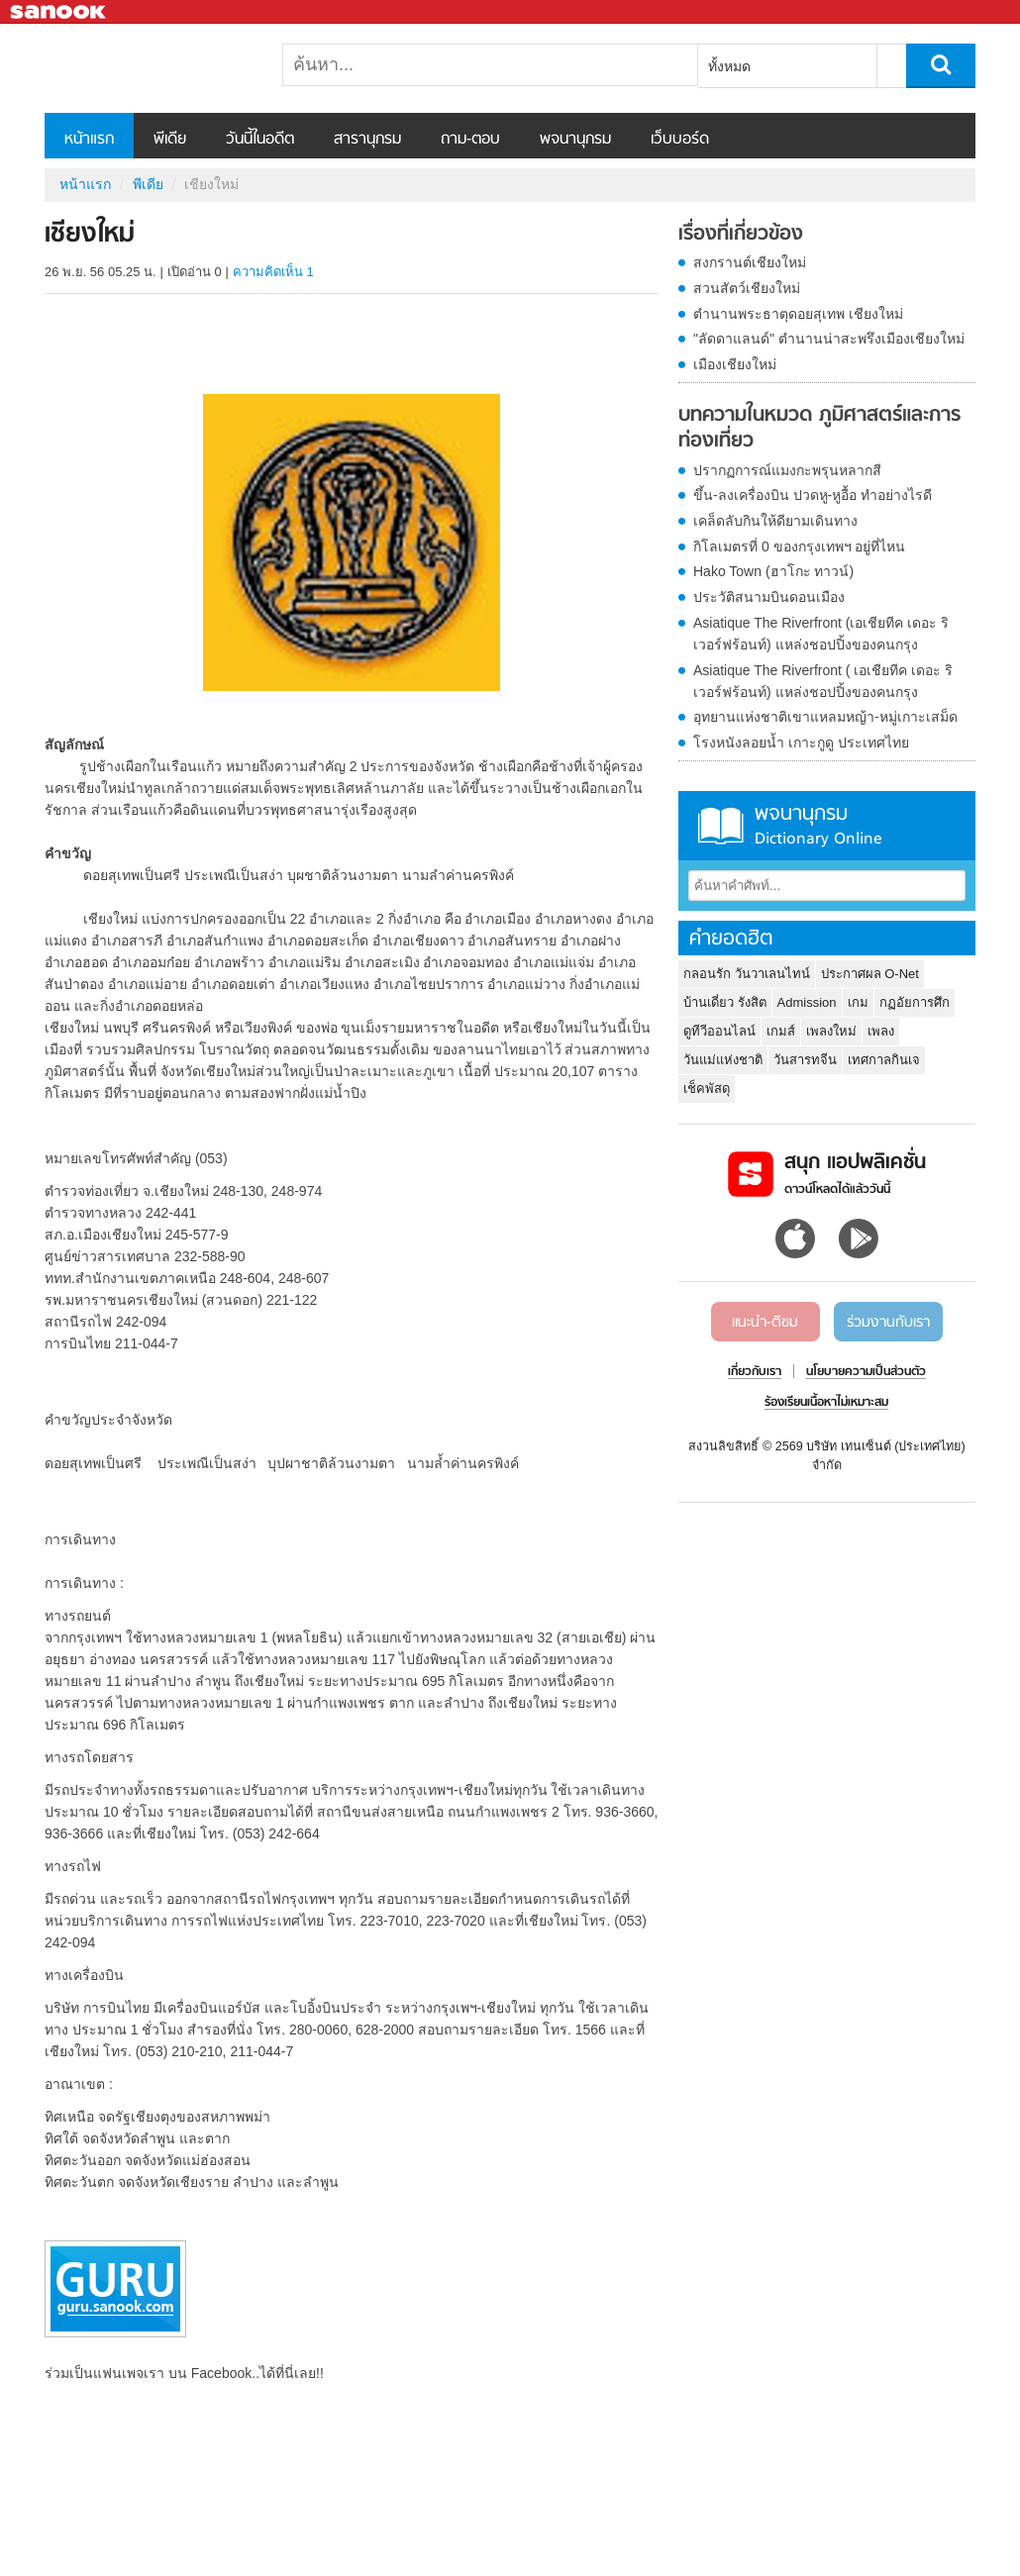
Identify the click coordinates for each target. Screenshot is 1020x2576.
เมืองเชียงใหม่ (734, 364)
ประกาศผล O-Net (870, 973)
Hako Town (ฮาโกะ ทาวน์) (773, 571)
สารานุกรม (367, 139)
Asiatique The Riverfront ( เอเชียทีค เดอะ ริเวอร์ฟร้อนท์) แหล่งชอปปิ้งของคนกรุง (823, 681)
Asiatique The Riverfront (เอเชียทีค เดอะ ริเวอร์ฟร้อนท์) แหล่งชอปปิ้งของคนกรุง (821, 633)
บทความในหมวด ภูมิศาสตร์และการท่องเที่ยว (819, 428)
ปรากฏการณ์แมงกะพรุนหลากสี (787, 470)
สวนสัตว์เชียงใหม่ (746, 288)
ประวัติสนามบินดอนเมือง (769, 597)
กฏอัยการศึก (914, 1002)
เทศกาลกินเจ (884, 1059)
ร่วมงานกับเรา (888, 1323)
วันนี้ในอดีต (260, 139)
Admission (807, 1002)
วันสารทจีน (805, 1059)
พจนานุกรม (575, 139)
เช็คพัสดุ (706, 1088)
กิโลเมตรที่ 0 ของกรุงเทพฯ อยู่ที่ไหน (799, 546)
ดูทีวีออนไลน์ (719, 1031)
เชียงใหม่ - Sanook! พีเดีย (149, 68)
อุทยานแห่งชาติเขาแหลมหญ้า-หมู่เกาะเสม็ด (825, 717)
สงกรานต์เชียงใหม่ (749, 262)
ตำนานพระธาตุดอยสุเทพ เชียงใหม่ (798, 314)
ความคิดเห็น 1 (273, 271)
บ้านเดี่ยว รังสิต (724, 1002)
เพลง (880, 1031)
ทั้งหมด (729, 66)
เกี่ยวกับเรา (754, 1372)
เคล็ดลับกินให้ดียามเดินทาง (775, 521)
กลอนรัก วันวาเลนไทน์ (746, 973)
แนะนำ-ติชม (765, 1323)
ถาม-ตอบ (470, 139)
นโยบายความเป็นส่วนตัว (866, 1372)
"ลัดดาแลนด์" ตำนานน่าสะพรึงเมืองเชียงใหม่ (829, 339)
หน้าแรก (89, 139)
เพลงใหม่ (831, 1031)
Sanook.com (59, 12)
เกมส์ (780, 1031)
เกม (858, 1002)
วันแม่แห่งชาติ (723, 1059)
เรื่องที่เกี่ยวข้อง (740, 235)
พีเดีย (169, 139)
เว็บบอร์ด (680, 139)
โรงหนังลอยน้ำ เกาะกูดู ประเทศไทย (801, 742)
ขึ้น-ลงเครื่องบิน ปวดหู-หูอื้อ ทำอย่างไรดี (812, 495)
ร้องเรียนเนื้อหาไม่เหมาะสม (826, 1403)
